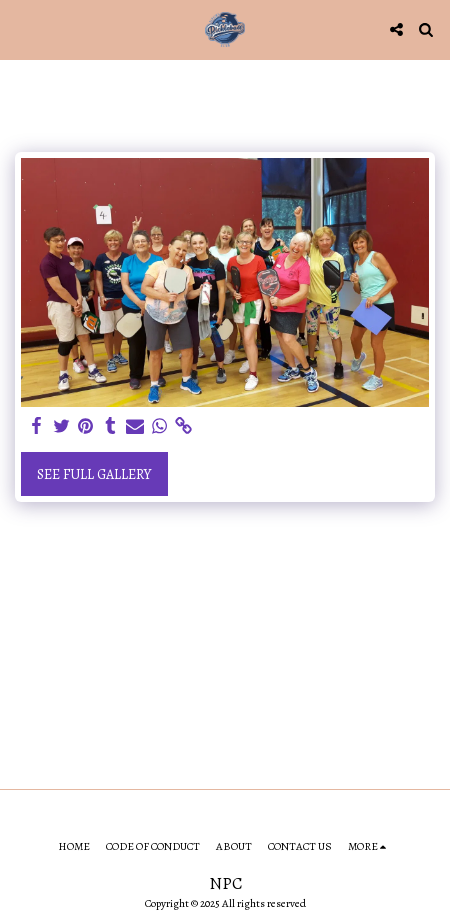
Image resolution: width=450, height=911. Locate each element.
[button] (22, 28)
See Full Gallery (94, 474)
